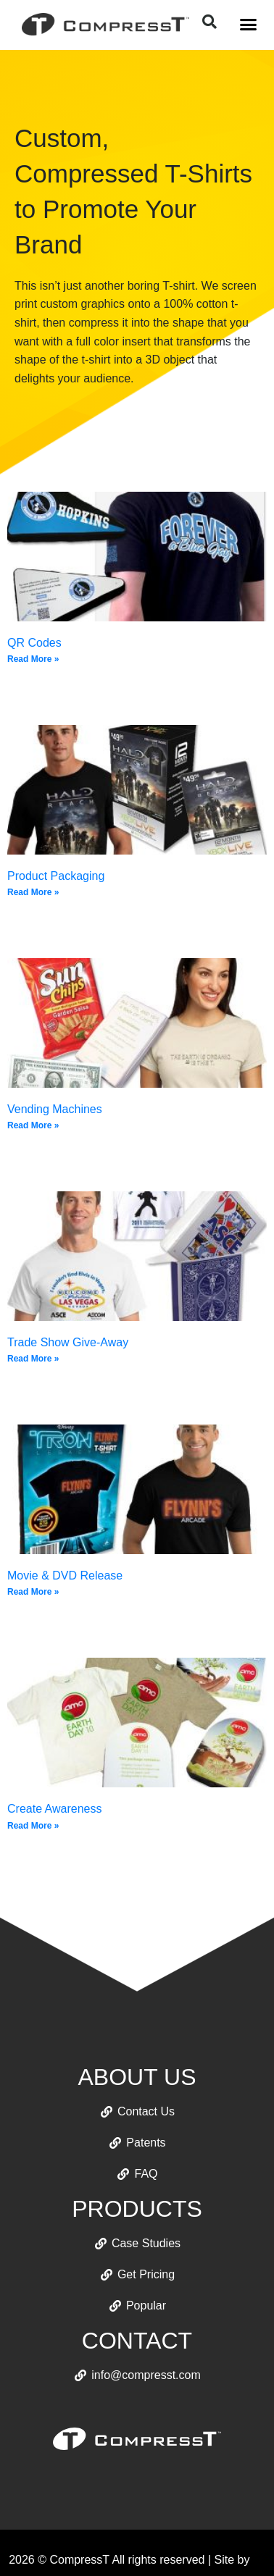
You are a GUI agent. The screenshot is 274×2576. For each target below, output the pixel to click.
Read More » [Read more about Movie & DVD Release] (33, 1592)
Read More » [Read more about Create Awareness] (33, 1826)
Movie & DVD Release (65, 1575)
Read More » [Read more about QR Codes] (33, 659)
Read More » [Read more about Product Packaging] (33, 892)
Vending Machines (54, 1109)
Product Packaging (55, 876)
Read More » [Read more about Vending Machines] (33, 1125)
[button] (248, 24)
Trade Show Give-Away (67, 1342)
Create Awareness (54, 1809)
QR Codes (34, 643)
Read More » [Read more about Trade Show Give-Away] (33, 1359)
